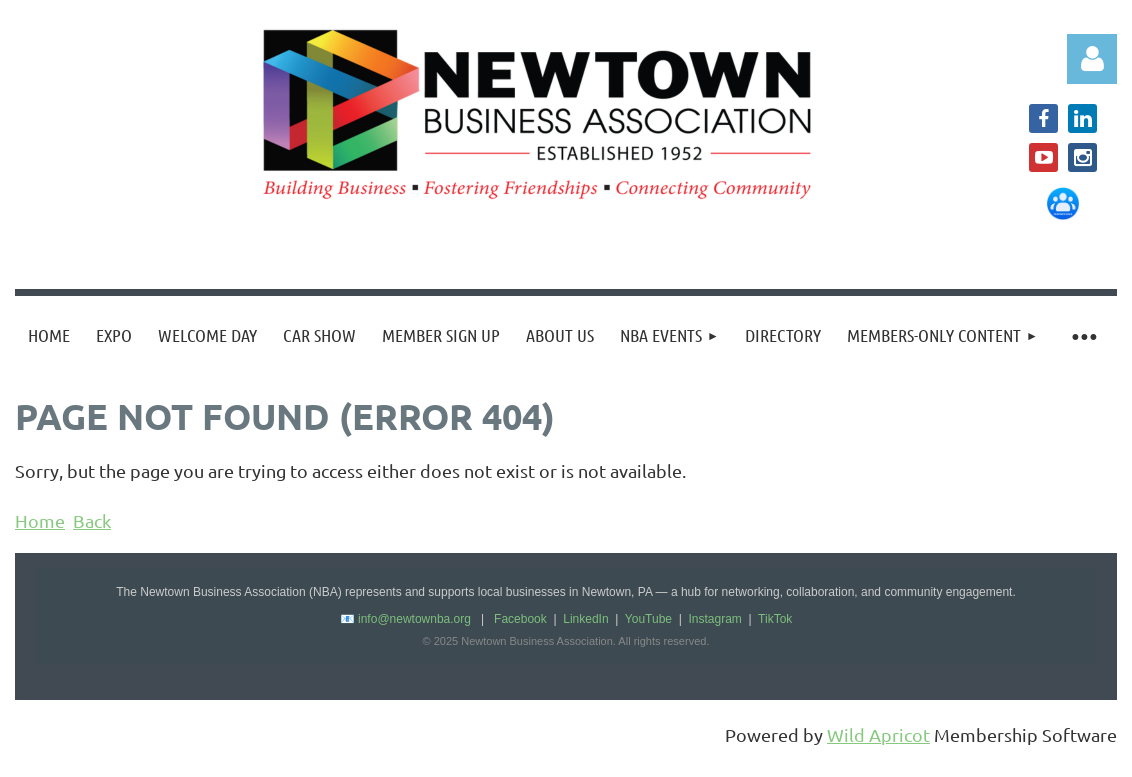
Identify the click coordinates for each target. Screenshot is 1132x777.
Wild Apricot (878, 734)
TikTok (775, 619)
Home (40, 520)
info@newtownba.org (414, 619)
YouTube (648, 619)
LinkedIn (585, 619)
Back (92, 520)
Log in (1092, 59)
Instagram (714, 619)
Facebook (520, 619)
